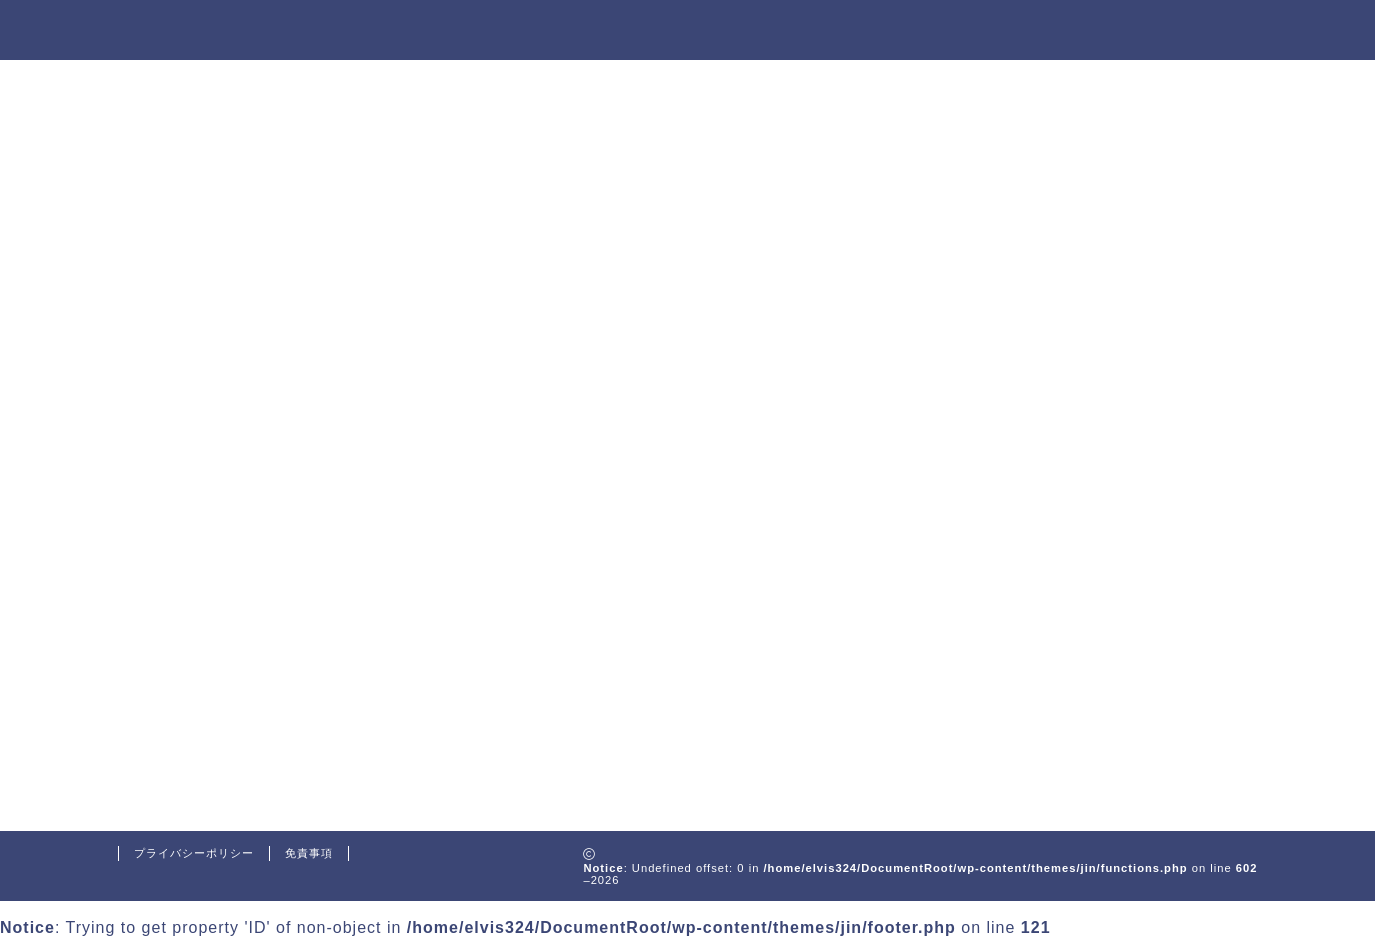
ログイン (200, 685)
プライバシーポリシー (194, 853)
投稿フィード (216, 712)
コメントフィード (232, 739)
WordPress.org (225, 765)
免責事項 (309, 853)
